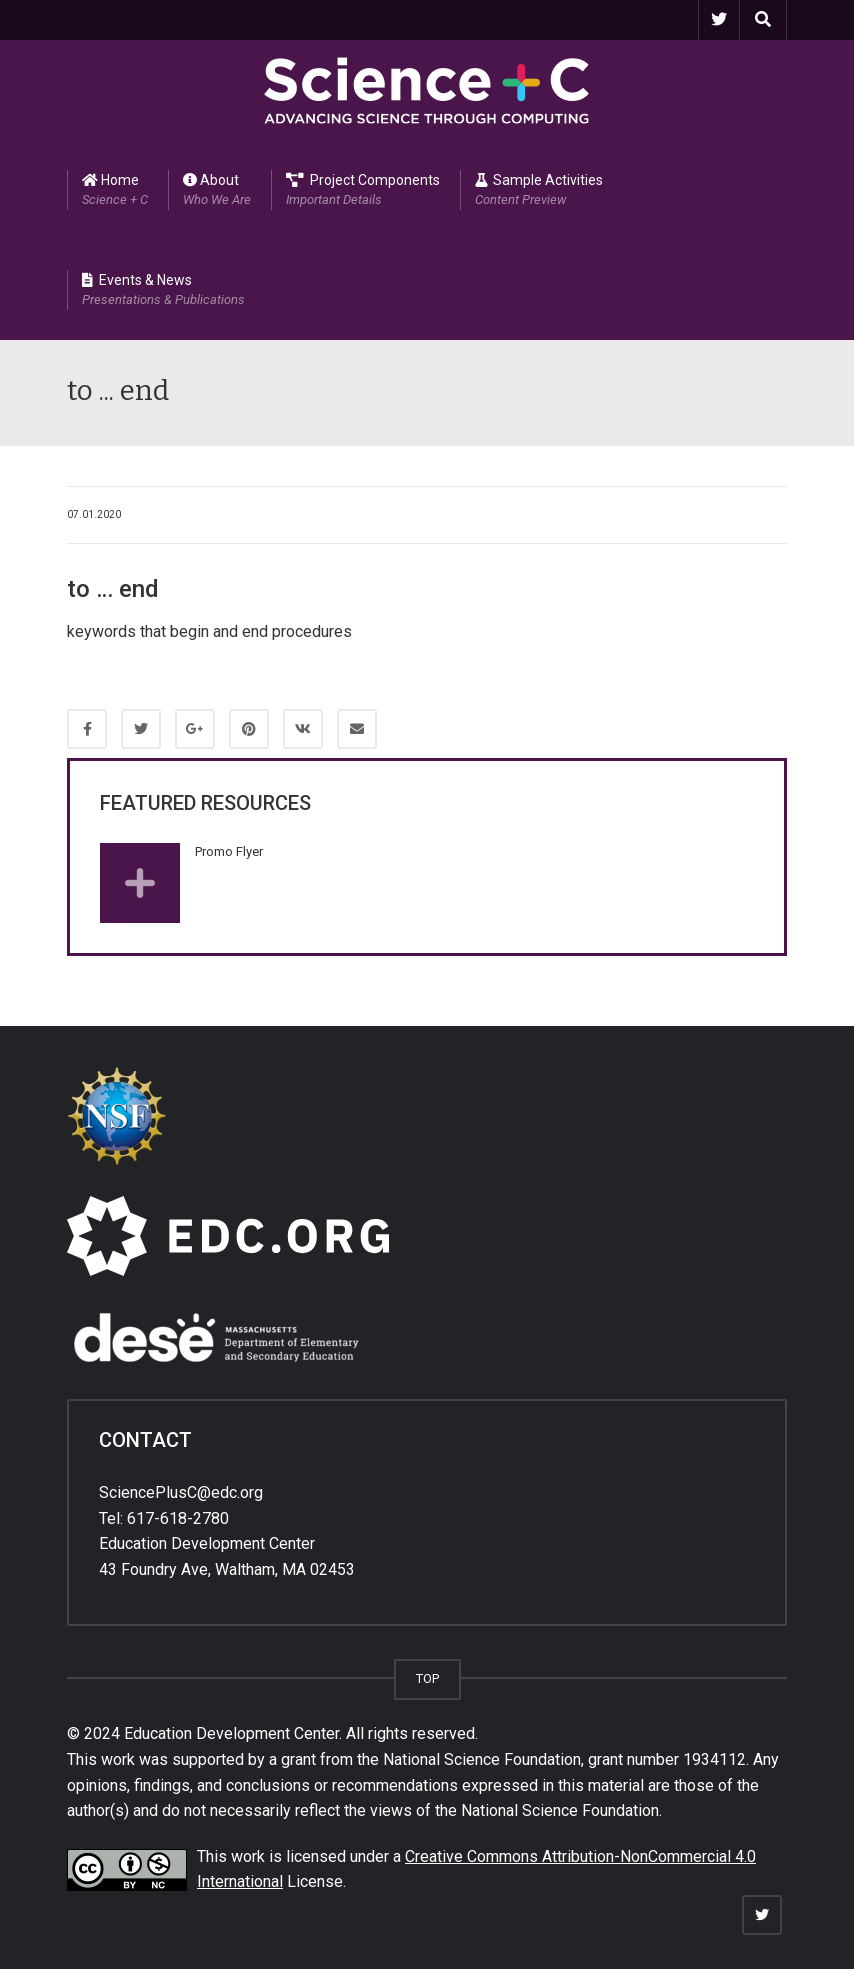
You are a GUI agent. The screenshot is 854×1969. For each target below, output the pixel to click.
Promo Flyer (229, 851)
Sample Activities (539, 191)
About (217, 191)
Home (115, 191)
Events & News (163, 291)
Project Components (363, 191)
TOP (427, 1678)
